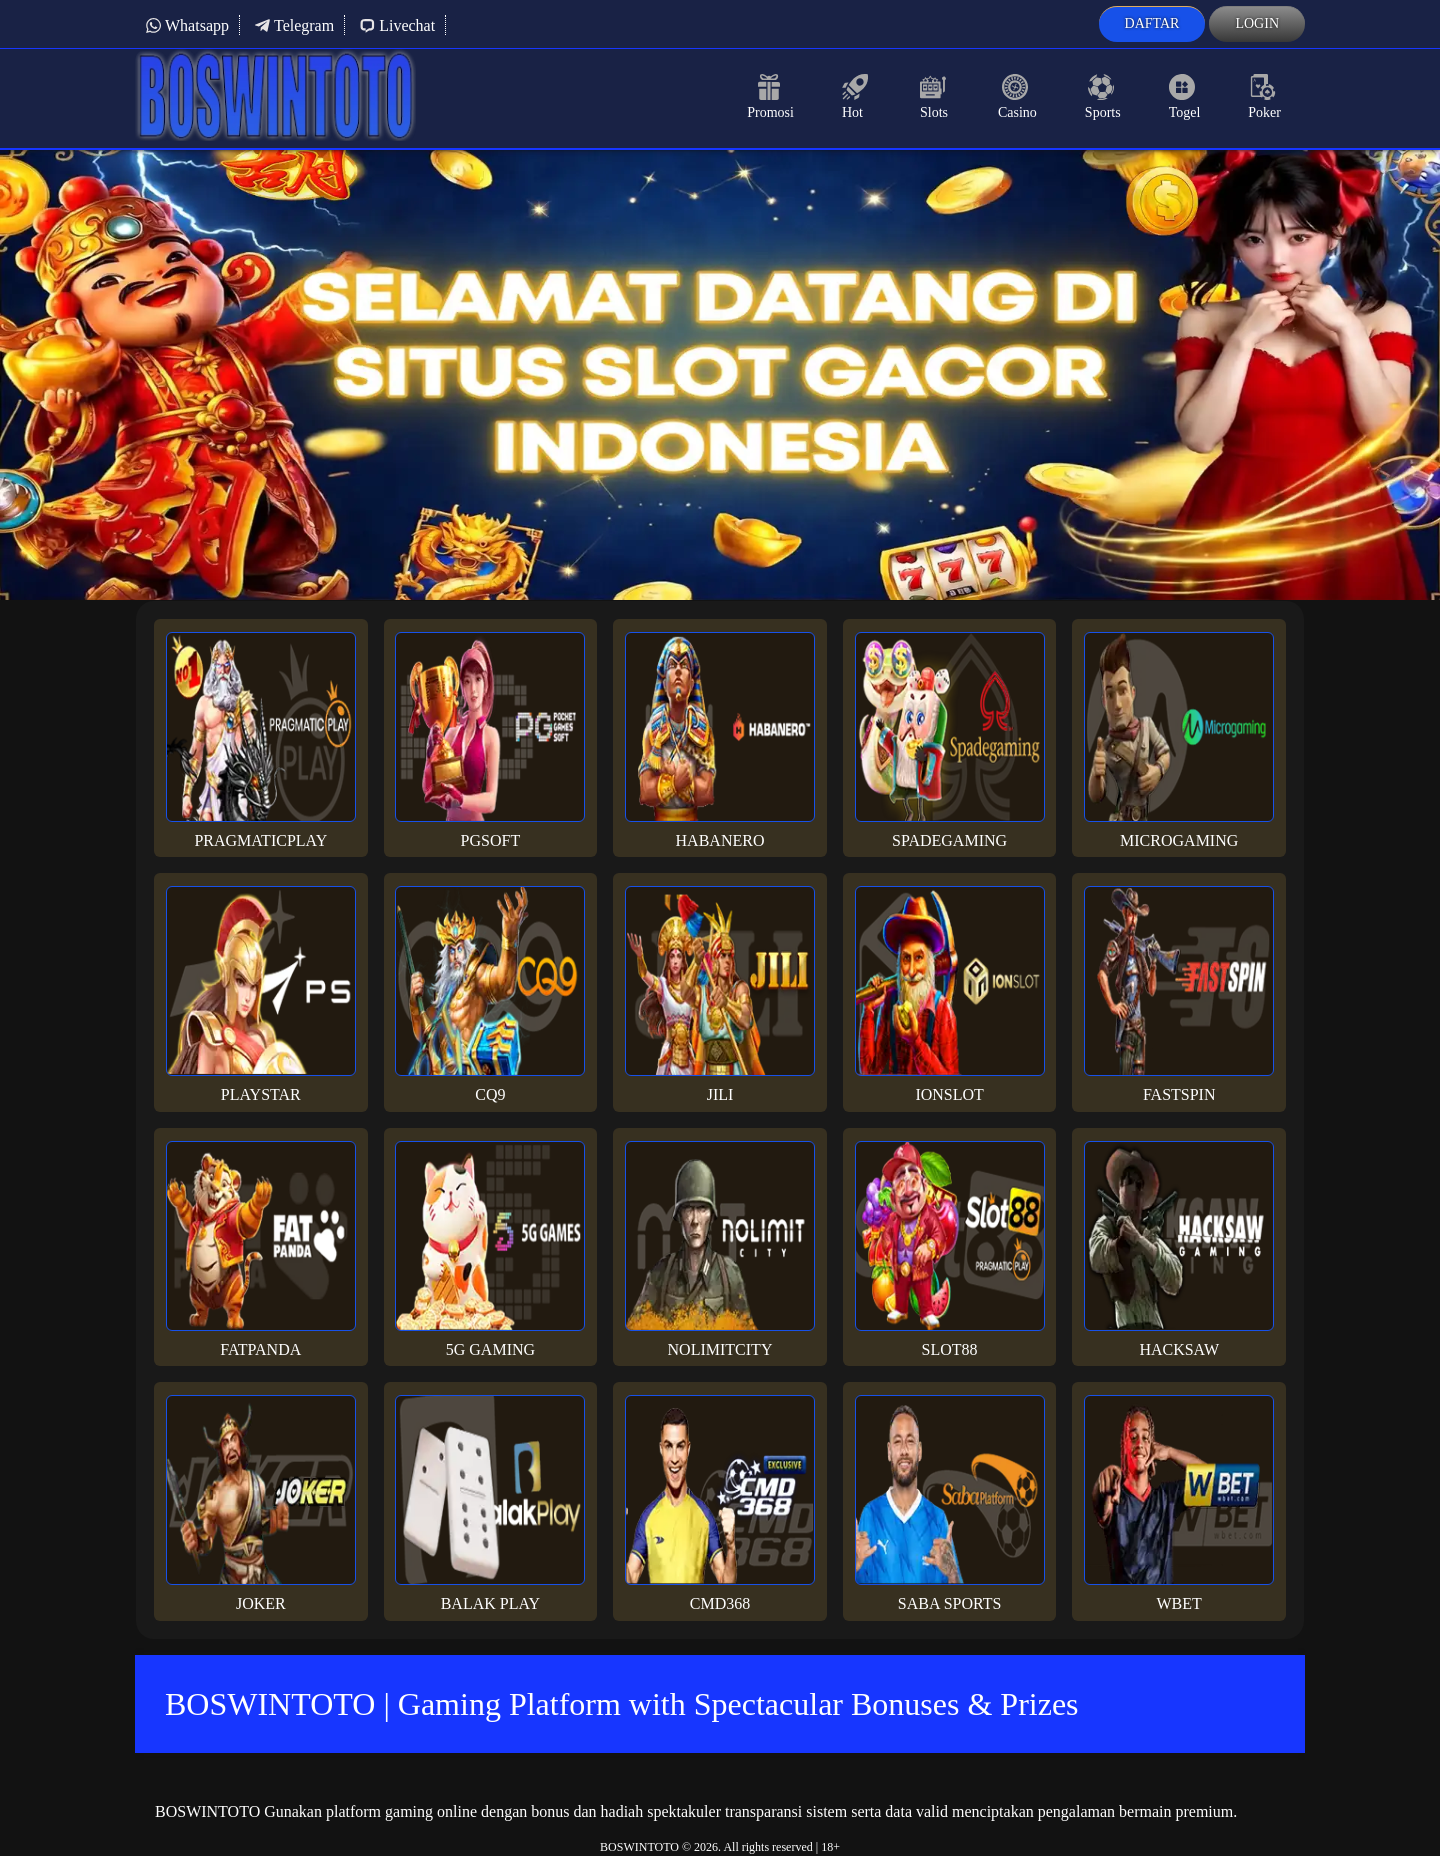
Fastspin (1179, 994)
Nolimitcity (720, 1249)
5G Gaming (490, 1249)
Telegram (294, 25)
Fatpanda (261, 1249)
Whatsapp (187, 25)
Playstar (261, 994)
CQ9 (490, 994)
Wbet (1179, 1503)
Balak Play (490, 1503)
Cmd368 (720, 1503)
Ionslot (950, 994)
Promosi (770, 97)
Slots (935, 97)
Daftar (1152, 23)
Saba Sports (950, 1503)
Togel (1185, 97)
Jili (720, 994)
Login (1257, 23)
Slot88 (950, 1249)
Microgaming (1179, 740)
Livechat (397, 25)
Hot (857, 97)
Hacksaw (1179, 1249)
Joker (261, 1503)
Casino (1017, 97)
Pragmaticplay (261, 740)
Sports (1103, 97)
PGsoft (490, 740)
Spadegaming (950, 740)
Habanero (720, 740)
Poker (1264, 97)
